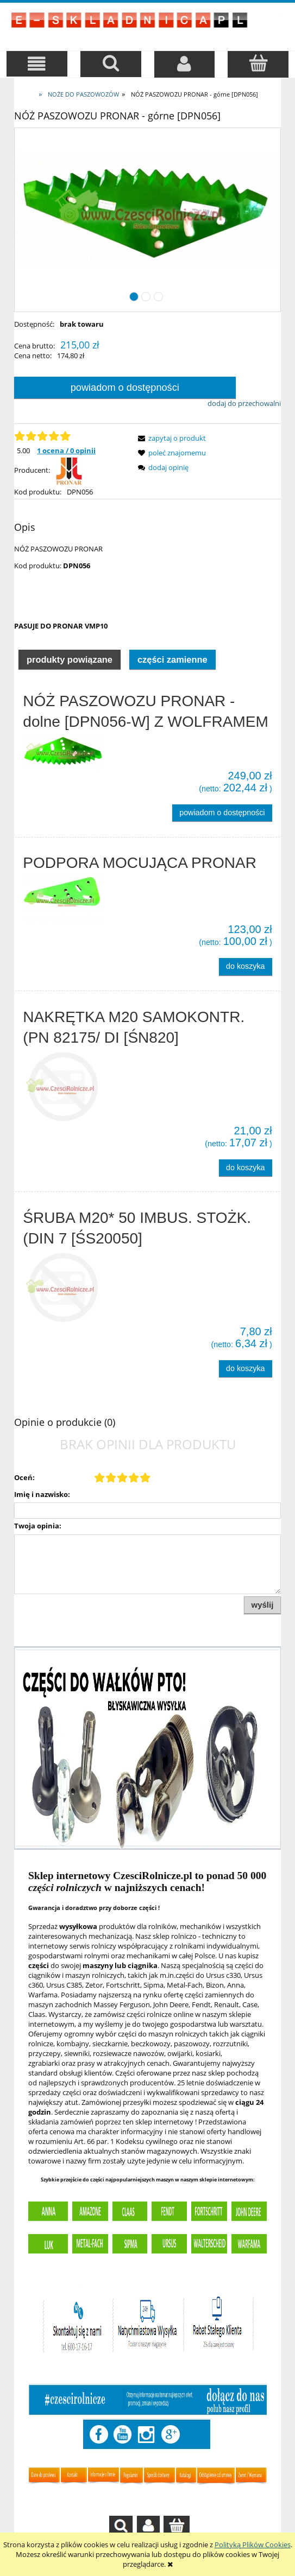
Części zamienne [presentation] (172, 659)
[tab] (69, 659)
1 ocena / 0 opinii (66, 450)
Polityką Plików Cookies (253, 2544)
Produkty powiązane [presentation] (69, 659)
